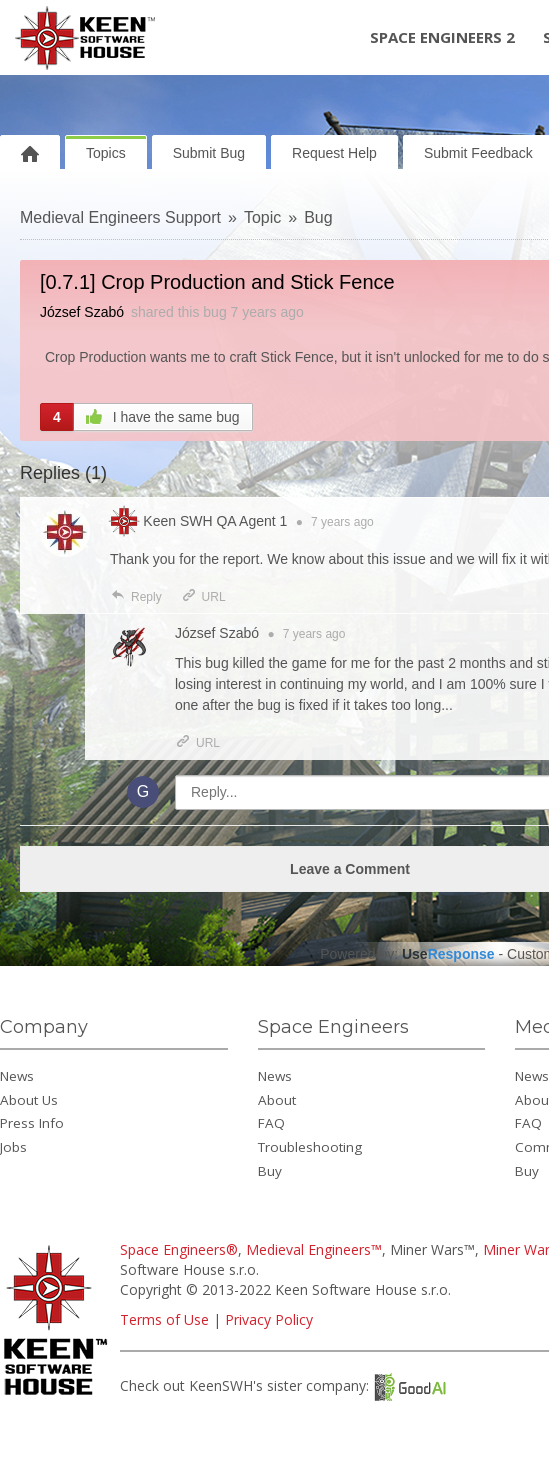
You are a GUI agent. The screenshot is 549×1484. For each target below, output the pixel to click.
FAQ (271, 1123)
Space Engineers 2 (442, 37)
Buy (270, 1171)
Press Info (32, 1123)
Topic (262, 217)
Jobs (13, 1147)
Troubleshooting (310, 1147)
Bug (318, 217)
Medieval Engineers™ (314, 1249)
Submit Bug (209, 153)
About (277, 1100)
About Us (29, 1100)
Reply (136, 597)
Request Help (334, 153)
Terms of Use (164, 1319)
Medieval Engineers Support (120, 217)
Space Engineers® (179, 1249)
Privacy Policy (269, 1319)
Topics (106, 153)
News (17, 1076)
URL (203, 597)
